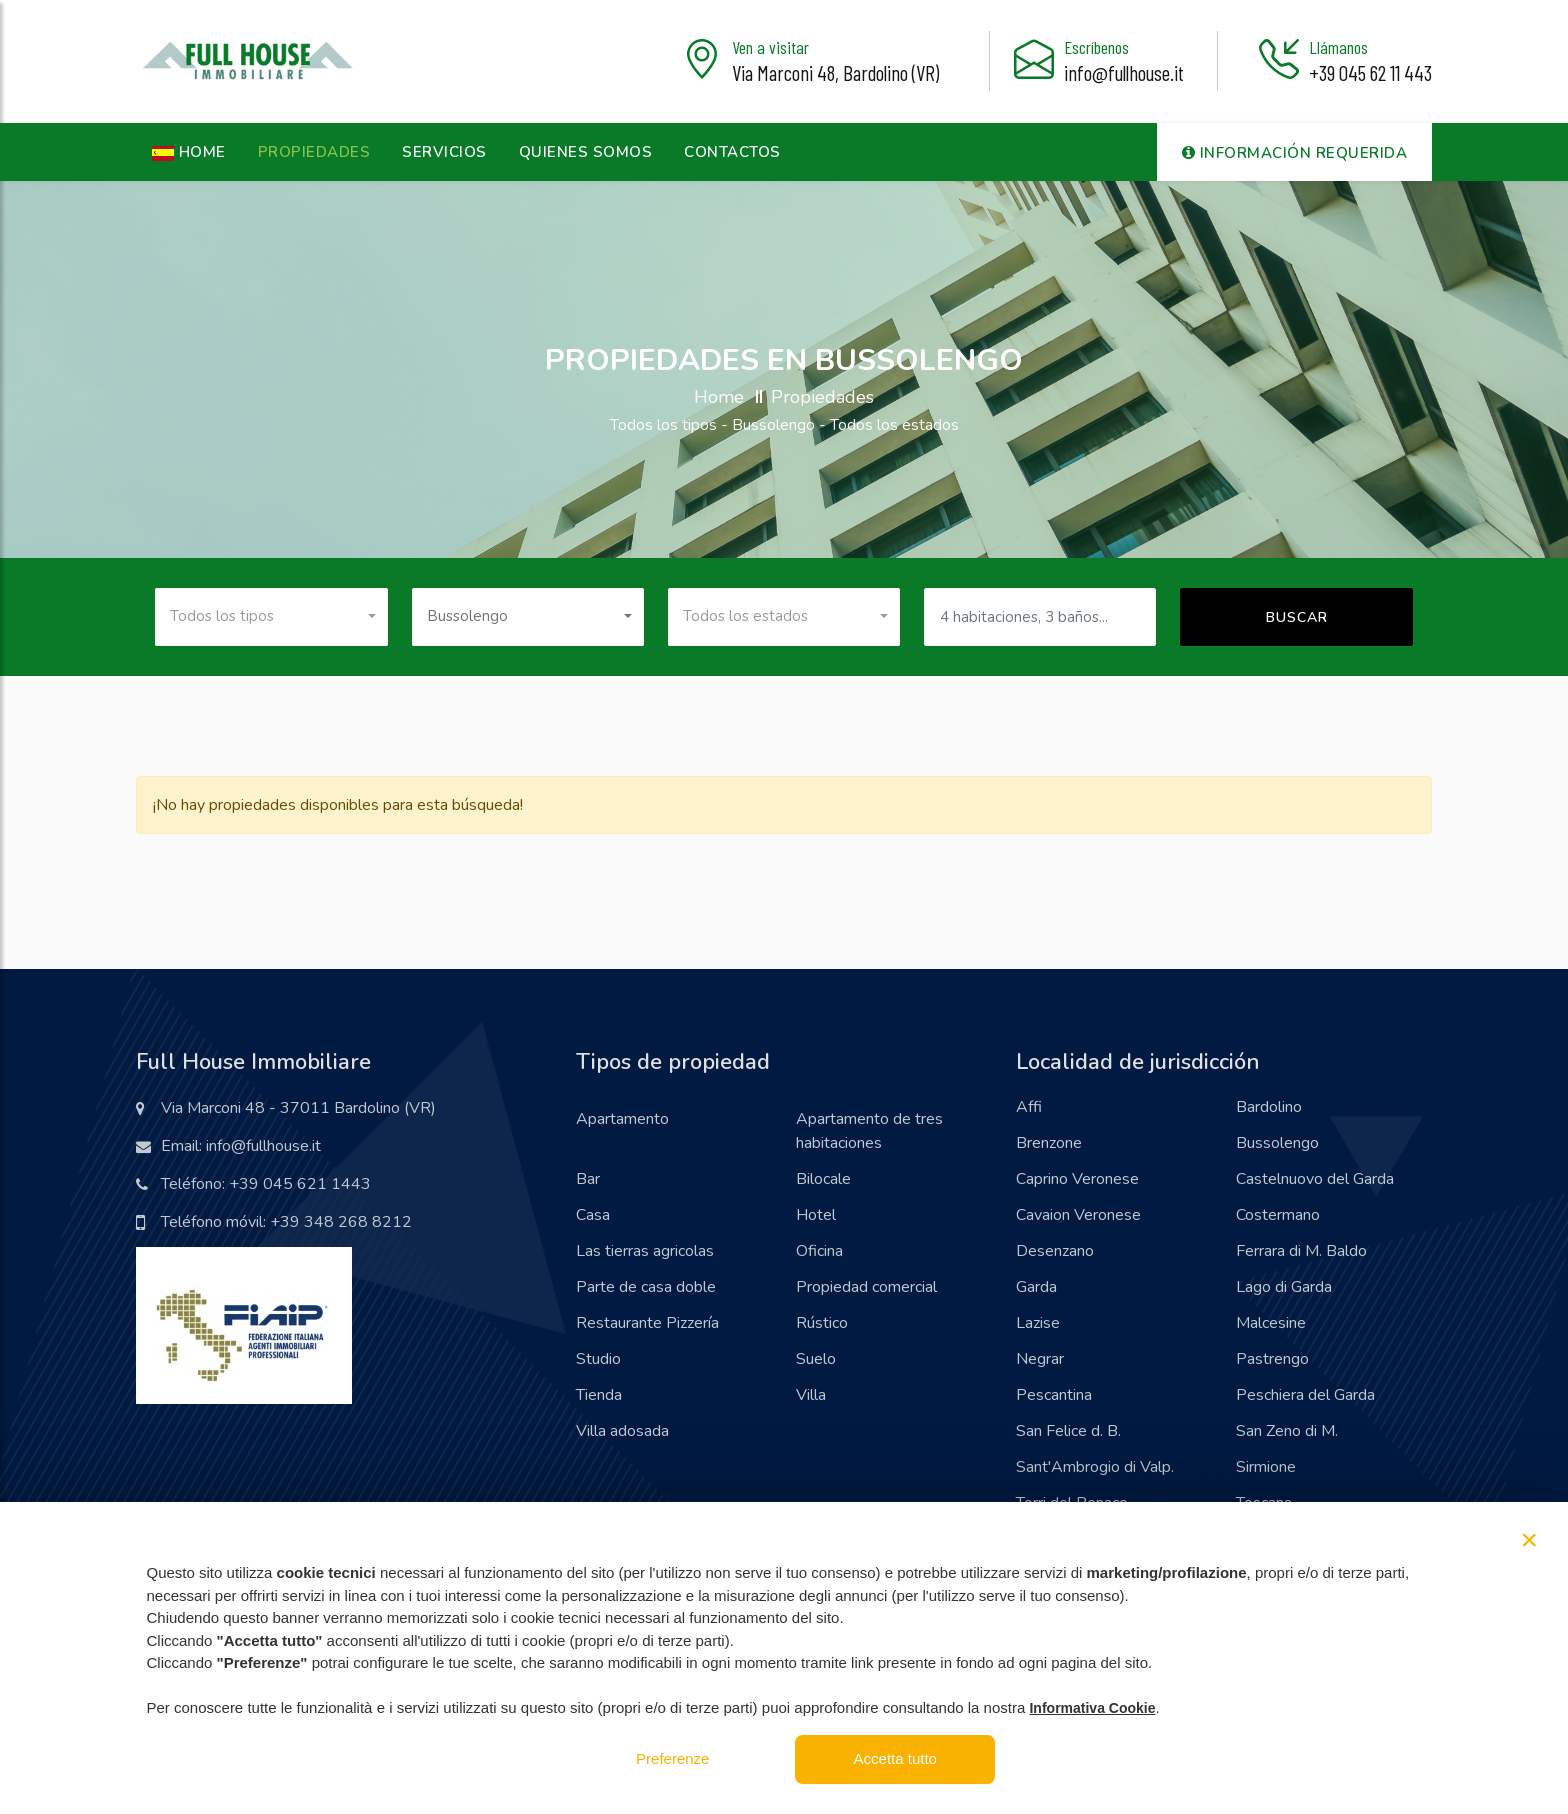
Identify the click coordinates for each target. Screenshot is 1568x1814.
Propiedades (314, 152)
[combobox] (271, 617)
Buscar (1297, 617)
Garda (1036, 1287)
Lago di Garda (1284, 1287)
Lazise (1038, 1323)
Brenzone (1049, 1143)
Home (719, 397)
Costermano (1278, 1215)
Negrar (1040, 1359)
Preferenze (672, 1758)
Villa (811, 1395)
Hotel (816, 1215)
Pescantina (1054, 1395)
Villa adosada (622, 1431)
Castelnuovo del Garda (1315, 1179)
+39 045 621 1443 (300, 1184)
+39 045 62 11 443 (1370, 72)
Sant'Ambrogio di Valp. (1095, 1467)
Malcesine (1271, 1323)
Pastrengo (1272, 1359)
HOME (189, 152)
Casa (593, 1215)
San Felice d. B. (1068, 1431)
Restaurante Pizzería (647, 1323)
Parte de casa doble (646, 1287)
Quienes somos (586, 152)
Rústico (822, 1323)
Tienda (599, 1395)
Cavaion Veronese (1078, 1215)
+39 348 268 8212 (341, 1222)
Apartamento (622, 1119)
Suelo (816, 1359)
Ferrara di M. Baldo (1301, 1251)
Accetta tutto (895, 1758)
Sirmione (1266, 1467)
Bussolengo (1277, 1143)
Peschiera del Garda (1305, 1395)
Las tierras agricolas (645, 1251)
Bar (588, 1179)
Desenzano (1055, 1251)
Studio (598, 1359)
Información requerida (1295, 153)
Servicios (444, 152)
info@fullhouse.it (1124, 72)
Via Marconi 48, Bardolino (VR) (835, 72)
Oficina (819, 1251)
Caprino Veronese (1077, 1179)
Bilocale (823, 1179)
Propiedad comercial (866, 1287)
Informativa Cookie (1092, 1708)
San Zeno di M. (1287, 1431)
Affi (1029, 1107)
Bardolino (1269, 1107)
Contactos (732, 152)
